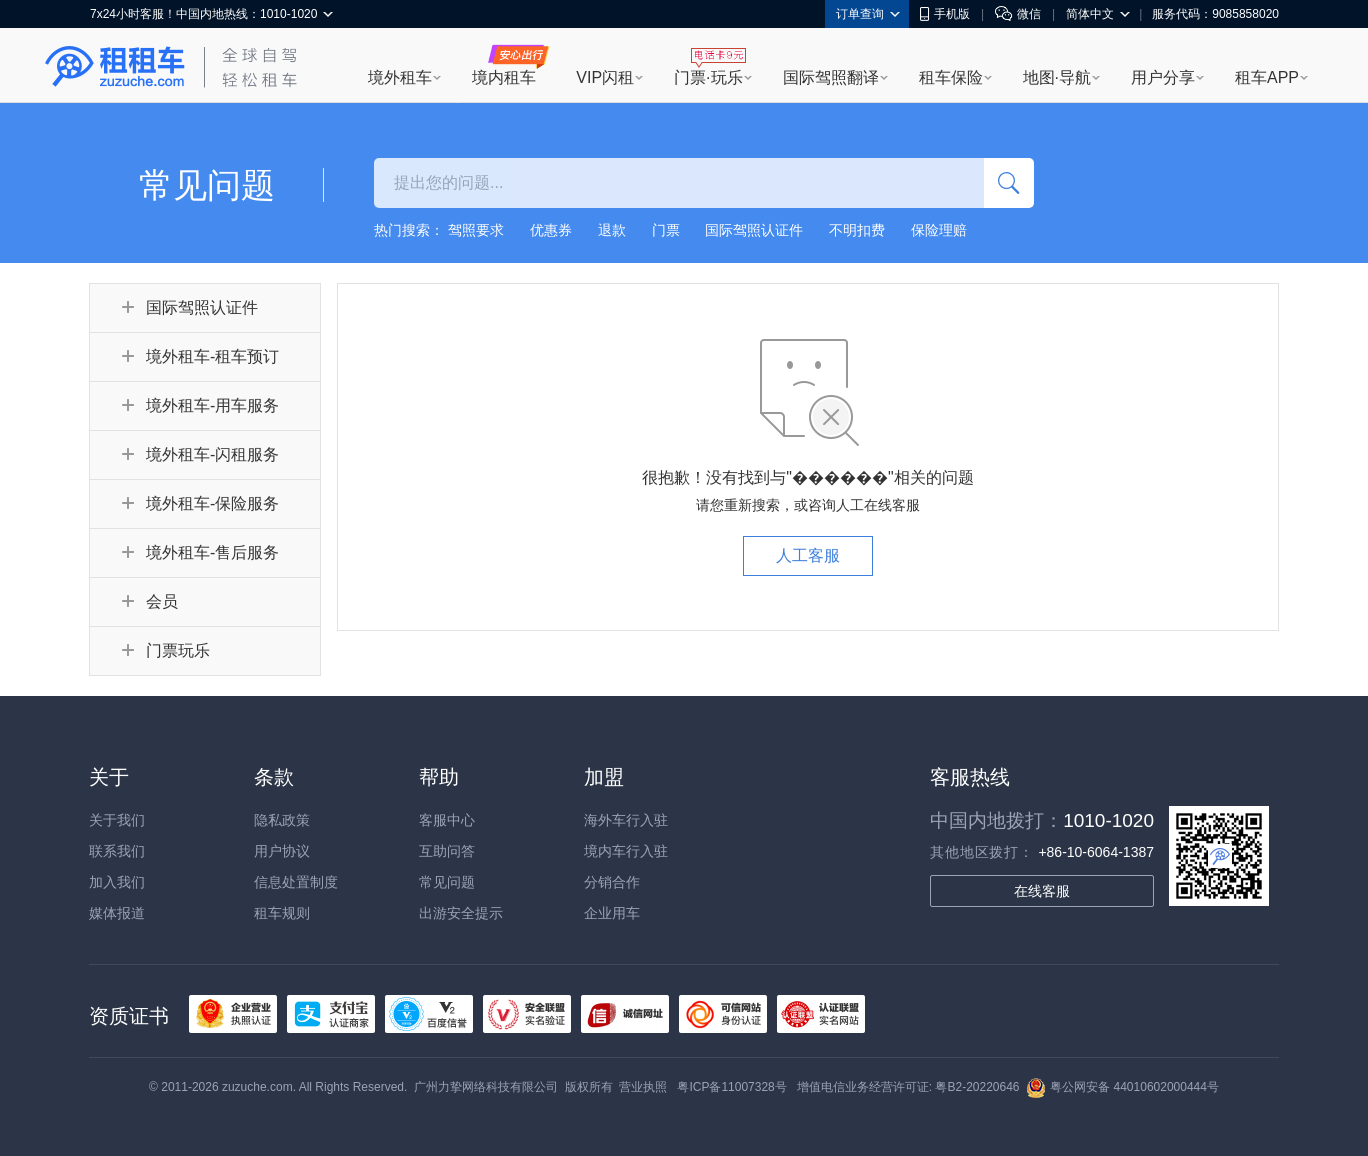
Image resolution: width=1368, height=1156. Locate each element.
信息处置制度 (296, 882)
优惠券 (551, 230)
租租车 (115, 67)
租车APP (1267, 77)
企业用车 (612, 913)
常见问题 (447, 882)
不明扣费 (857, 230)
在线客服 (1042, 891)
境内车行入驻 (626, 851)
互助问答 (447, 851)
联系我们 (117, 851)
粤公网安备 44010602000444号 (1122, 1087)
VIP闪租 (605, 77)
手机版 (945, 14)
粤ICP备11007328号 (731, 1087)
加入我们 (117, 882)
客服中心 (447, 820)
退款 (612, 230)
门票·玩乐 (708, 77)
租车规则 (282, 913)
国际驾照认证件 (754, 230)
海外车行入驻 (626, 820)
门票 (666, 230)
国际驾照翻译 (831, 77)
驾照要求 (476, 230)
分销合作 (612, 882)
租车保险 (951, 77)
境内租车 (504, 77)
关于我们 (117, 820)
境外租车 (400, 77)
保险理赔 (939, 230)
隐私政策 (282, 820)
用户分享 (1163, 77)
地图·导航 (1057, 77)
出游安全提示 (461, 913)
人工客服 (808, 555)
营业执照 (643, 1087)
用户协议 (282, 851)
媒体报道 (117, 913)
